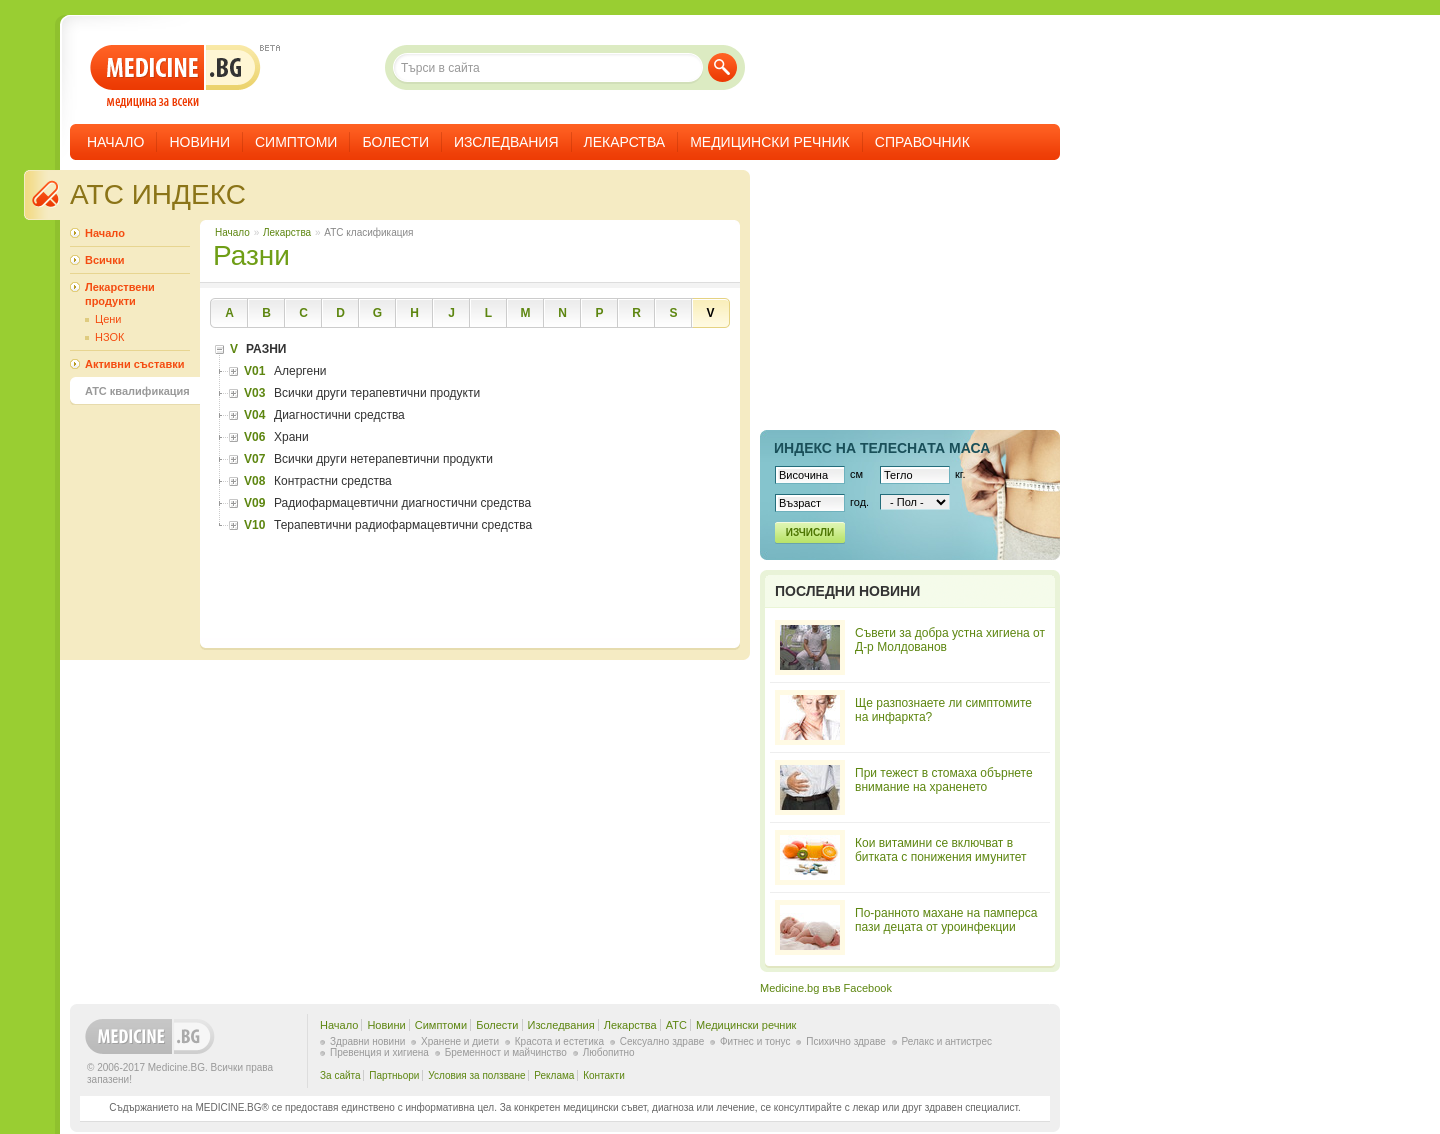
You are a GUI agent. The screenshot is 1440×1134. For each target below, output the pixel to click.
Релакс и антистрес (947, 1041)
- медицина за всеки (175, 76)
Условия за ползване (476, 1075)
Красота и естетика (559, 1041)
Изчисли (810, 532)
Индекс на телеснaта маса (882, 448)
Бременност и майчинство (506, 1052)
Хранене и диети (460, 1041)
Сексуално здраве (662, 1041)
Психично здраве (846, 1041)
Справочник (922, 142)
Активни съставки (134, 364)
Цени (108, 319)
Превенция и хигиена (379, 1052)
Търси (722, 67)
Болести (395, 142)
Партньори (394, 1075)
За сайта (340, 1075)
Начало (115, 142)
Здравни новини (367, 1041)
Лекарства (625, 142)
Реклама (554, 1075)
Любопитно (609, 1052)
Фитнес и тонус (755, 1041)
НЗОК (109, 337)
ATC (676, 1025)
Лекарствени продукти (120, 294)
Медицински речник (770, 142)
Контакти (604, 1075)
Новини (199, 142)
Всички (104, 260)
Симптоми (296, 142)
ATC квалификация (137, 391)
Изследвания (506, 142)
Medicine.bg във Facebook (826, 988)
